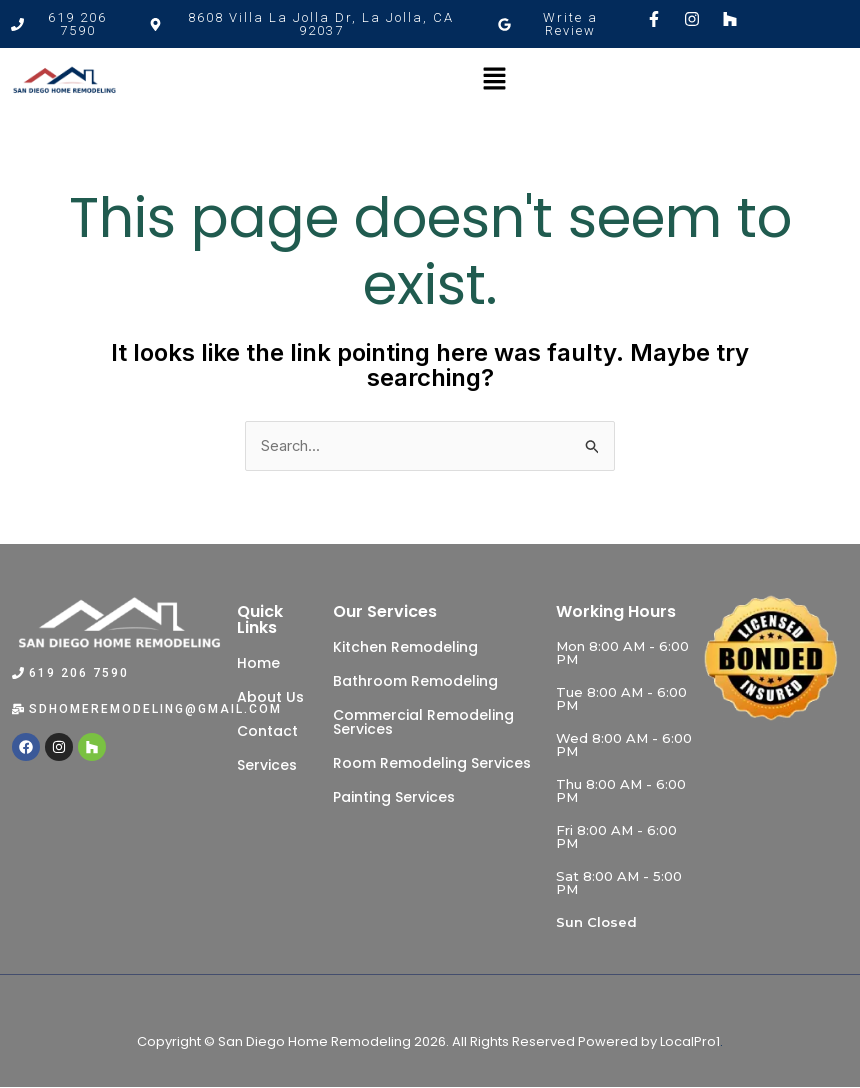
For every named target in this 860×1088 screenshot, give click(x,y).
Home (258, 663)
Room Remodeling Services (432, 763)
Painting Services (394, 797)
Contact (267, 731)
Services (267, 765)
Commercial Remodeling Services (423, 722)
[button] (312, 24)
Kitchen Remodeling (405, 647)
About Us (270, 697)
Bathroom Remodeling (415, 681)
